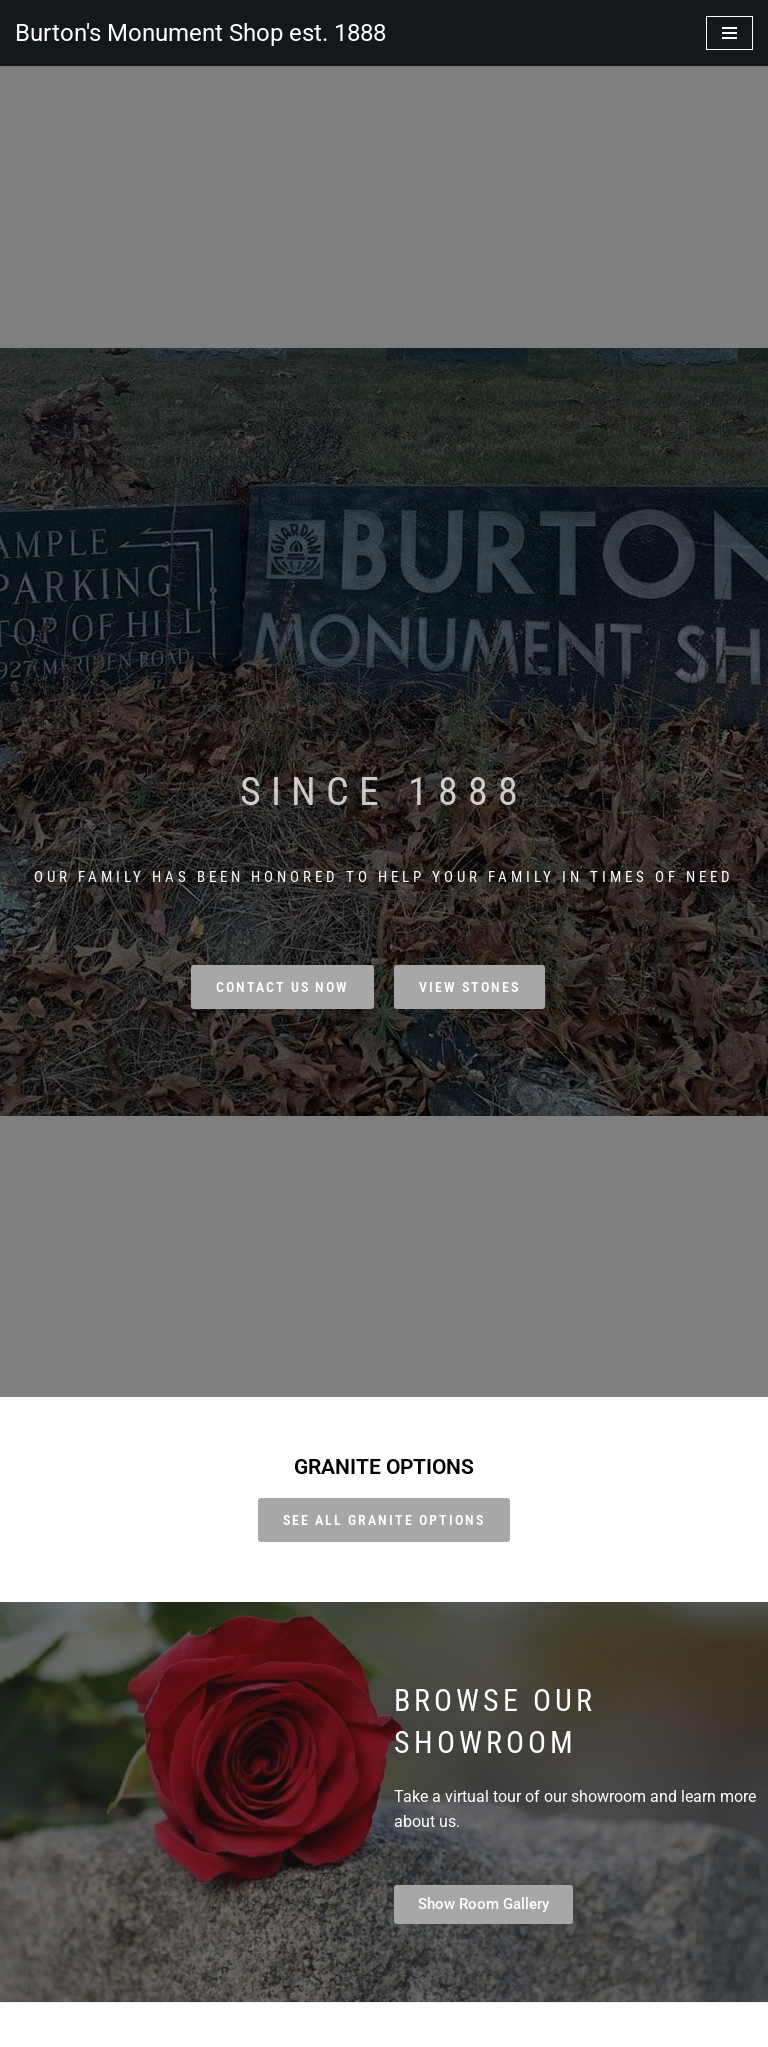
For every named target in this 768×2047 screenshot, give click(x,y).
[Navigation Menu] (729, 33)
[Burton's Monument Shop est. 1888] (200, 33)
